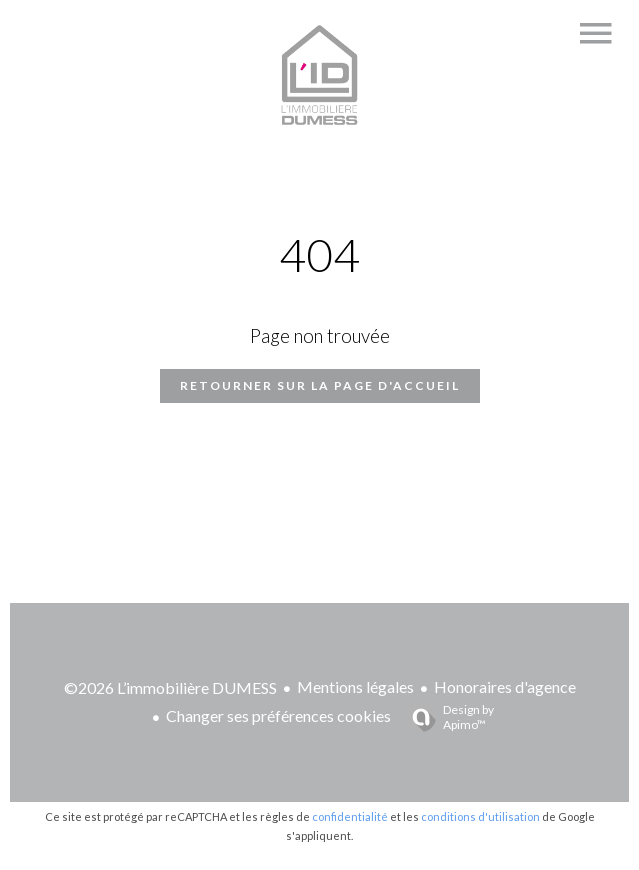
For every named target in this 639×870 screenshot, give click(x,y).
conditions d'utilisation (480, 816)
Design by (445, 717)
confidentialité (350, 816)
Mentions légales (355, 686)
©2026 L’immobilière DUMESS (170, 687)
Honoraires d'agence (505, 686)
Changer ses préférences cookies (278, 715)
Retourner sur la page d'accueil (320, 385)
